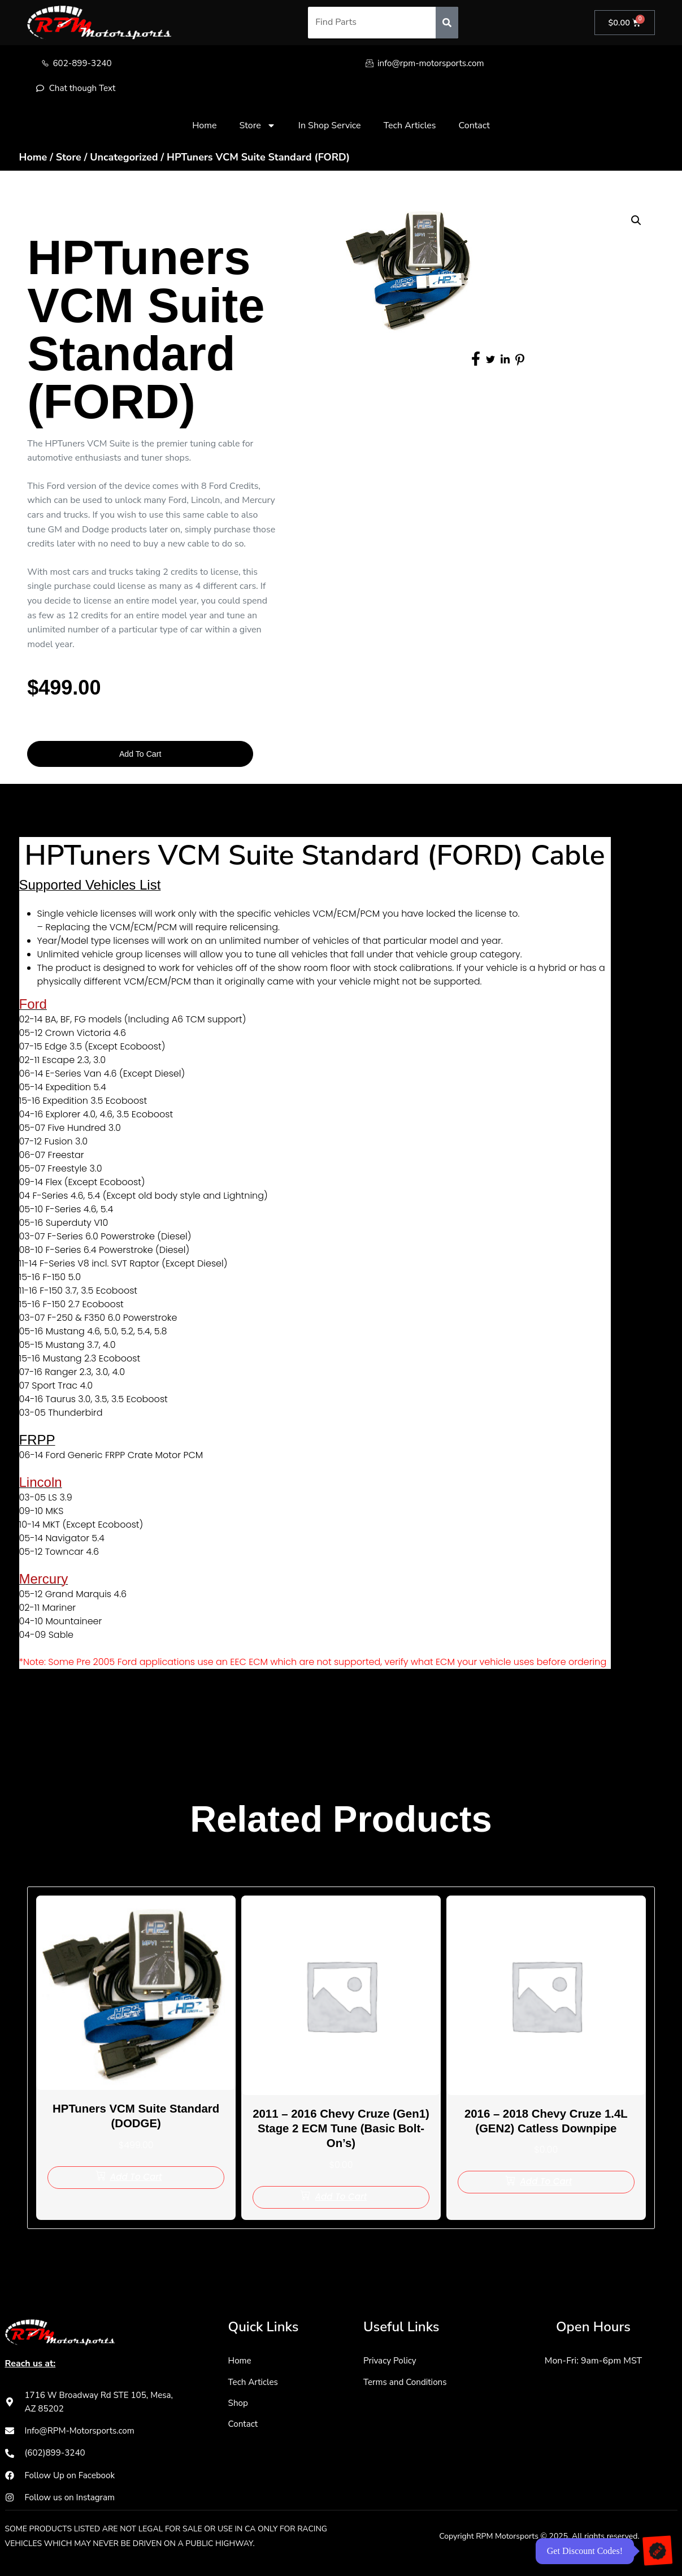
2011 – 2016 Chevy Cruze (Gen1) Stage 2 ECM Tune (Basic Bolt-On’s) (341, 2131)
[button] (635, 223)
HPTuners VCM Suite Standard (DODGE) (136, 2118)
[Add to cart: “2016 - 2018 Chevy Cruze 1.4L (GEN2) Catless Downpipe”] (546, 2185)
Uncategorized (124, 158)
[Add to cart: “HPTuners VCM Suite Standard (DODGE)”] (135, 2180)
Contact (474, 126)
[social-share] (475, 360)
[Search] (445, 22)
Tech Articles (410, 126)
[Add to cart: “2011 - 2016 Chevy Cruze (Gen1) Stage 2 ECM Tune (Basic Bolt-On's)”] (341, 2199)
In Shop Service (329, 126)
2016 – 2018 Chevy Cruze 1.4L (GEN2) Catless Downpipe (546, 2123)
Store (257, 126)
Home (204, 126)
